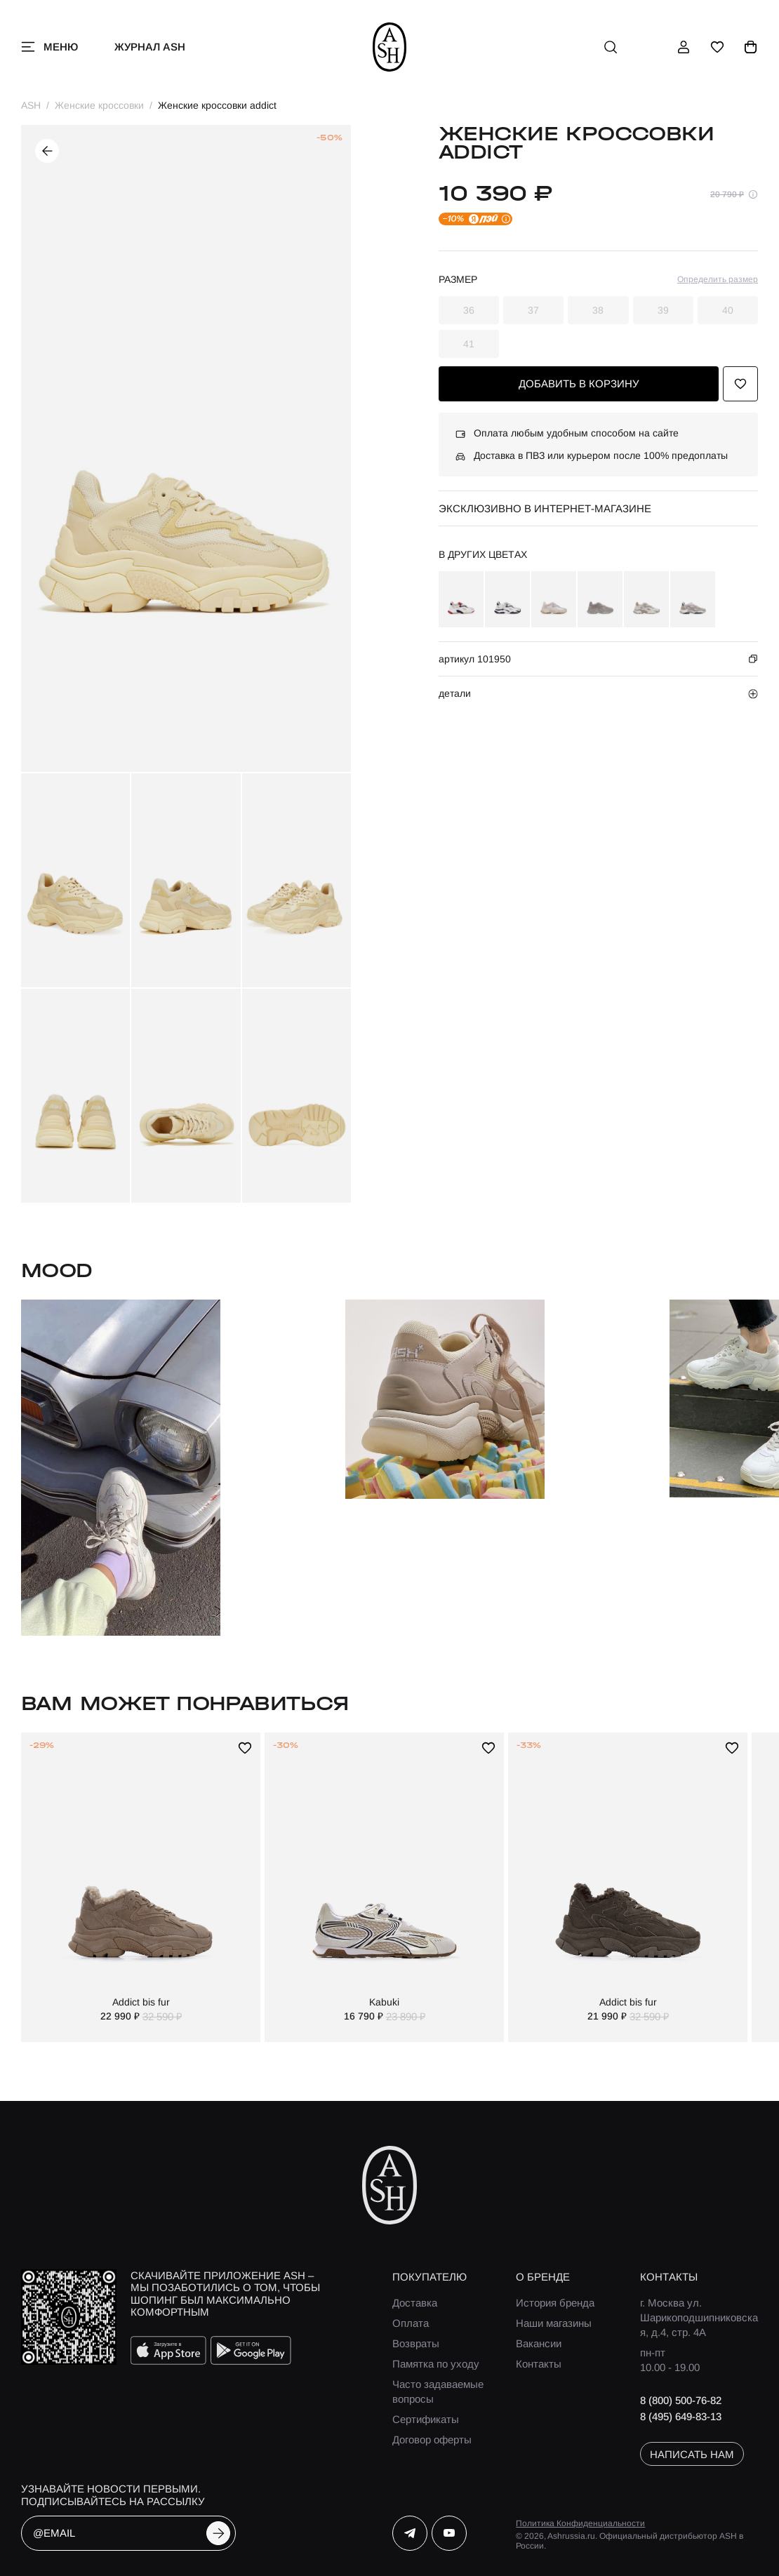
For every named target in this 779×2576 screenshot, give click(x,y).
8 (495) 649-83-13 (680, 2416)
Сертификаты (425, 2419)
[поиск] (611, 47)
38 (598, 310)
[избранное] (717, 47)
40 (727, 310)
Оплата (410, 2323)
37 (533, 310)
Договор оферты (432, 2439)
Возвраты (415, 2343)
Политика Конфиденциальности (580, 2523)
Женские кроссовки (99, 105)
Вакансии (538, 2343)
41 (468, 343)
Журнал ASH (149, 47)
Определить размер (717, 279)
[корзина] (751, 47)
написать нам (692, 2454)
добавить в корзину (579, 383)
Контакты (538, 2364)
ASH (31, 105)
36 (468, 310)
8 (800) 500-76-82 (680, 2400)
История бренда (555, 2303)
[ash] (390, 47)
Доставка (414, 2303)
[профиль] (684, 47)
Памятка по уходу (435, 2364)
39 (663, 310)
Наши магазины (554, 2323)
